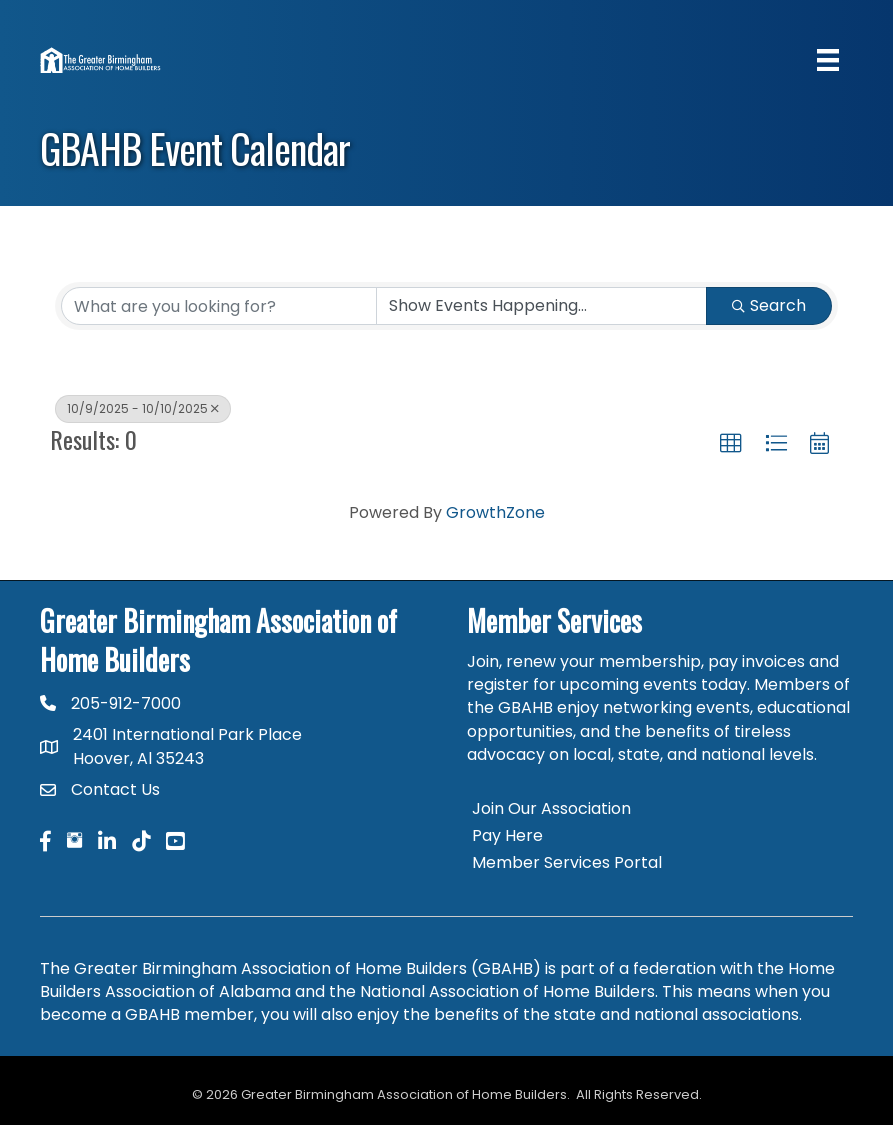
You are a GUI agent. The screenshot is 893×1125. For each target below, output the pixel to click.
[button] (731, 444)
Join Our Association (551, 808)
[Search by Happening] (542, 306)
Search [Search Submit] (769, 305)
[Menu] (828, 60)
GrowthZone (495, 512)
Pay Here (507, 835)
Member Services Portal (567, 862)
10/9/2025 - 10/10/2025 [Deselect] (143, 408)
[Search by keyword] (219, 306)
